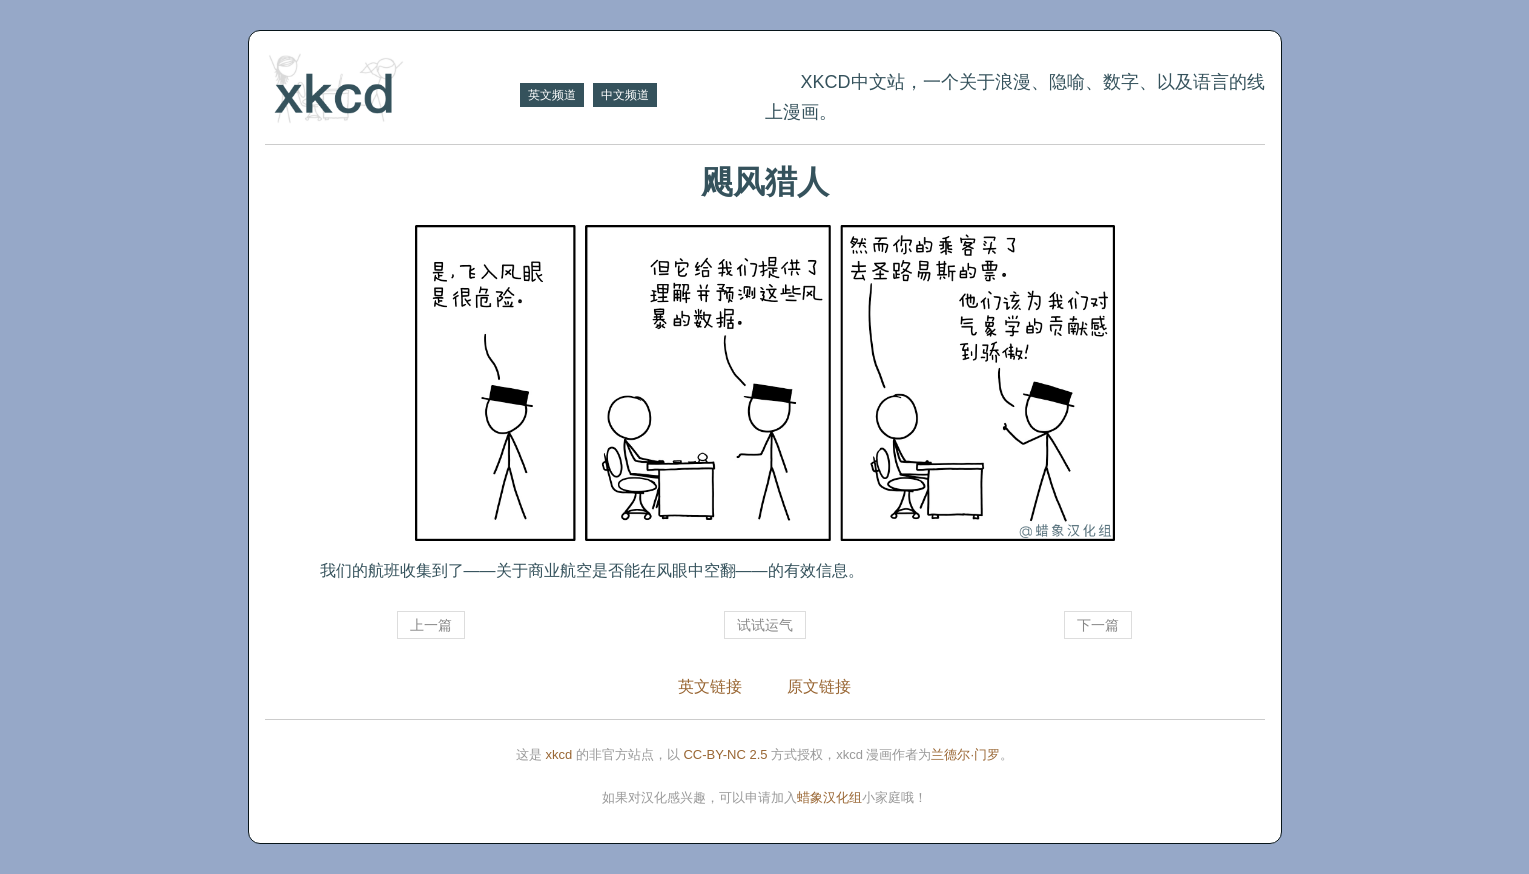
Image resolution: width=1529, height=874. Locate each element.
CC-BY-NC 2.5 (725, 754)
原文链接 (819, 686)
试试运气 (765, 625)
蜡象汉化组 (829, 797)
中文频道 (625, 95)
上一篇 (431, 625)
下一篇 (1098, 625)
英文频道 (552, 95)
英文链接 (710, 686)
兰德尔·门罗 (965, 754)
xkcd (559, 754)
